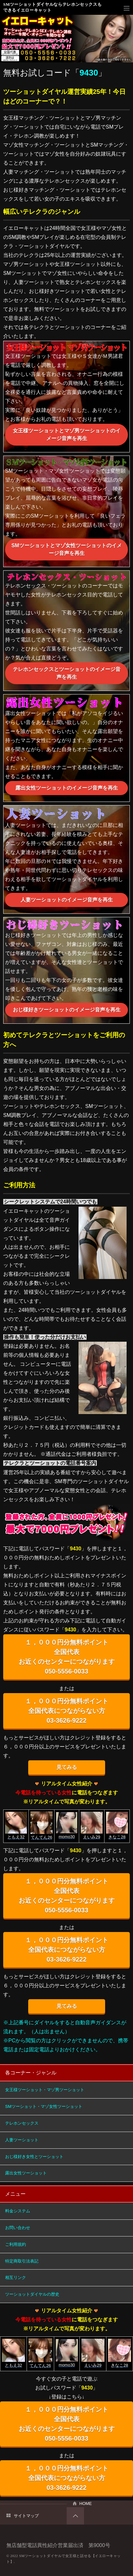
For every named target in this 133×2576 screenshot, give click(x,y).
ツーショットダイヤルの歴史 (32, 2294)
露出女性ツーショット (26, 2173)
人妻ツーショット (21, 2139)
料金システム (17, 2211)
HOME (85, 2503)
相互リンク (15, 2277)
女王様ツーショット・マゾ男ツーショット (44, 2089)
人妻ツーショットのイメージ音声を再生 (67, 900)
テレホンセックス (21, 2123)
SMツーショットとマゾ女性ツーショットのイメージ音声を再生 (67, 549)
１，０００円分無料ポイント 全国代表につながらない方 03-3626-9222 (66, 1711)
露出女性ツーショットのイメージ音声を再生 (66, 788)
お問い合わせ (17, 2227)
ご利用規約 (15, 2244)
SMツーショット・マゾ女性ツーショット (43, 2106)
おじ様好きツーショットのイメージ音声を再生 (67, 1009)
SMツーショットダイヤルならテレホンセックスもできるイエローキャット (52, 7)
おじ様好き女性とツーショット (34, 2156)
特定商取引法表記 (21, 2261)
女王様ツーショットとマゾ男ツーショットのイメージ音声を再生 (67, 434)
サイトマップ (26, 2515)
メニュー (126, 8)
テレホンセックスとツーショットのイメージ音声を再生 (67, 673)
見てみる (66, 1767)
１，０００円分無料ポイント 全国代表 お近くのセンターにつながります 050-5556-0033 (67, 1657)
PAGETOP (75, 2516)
